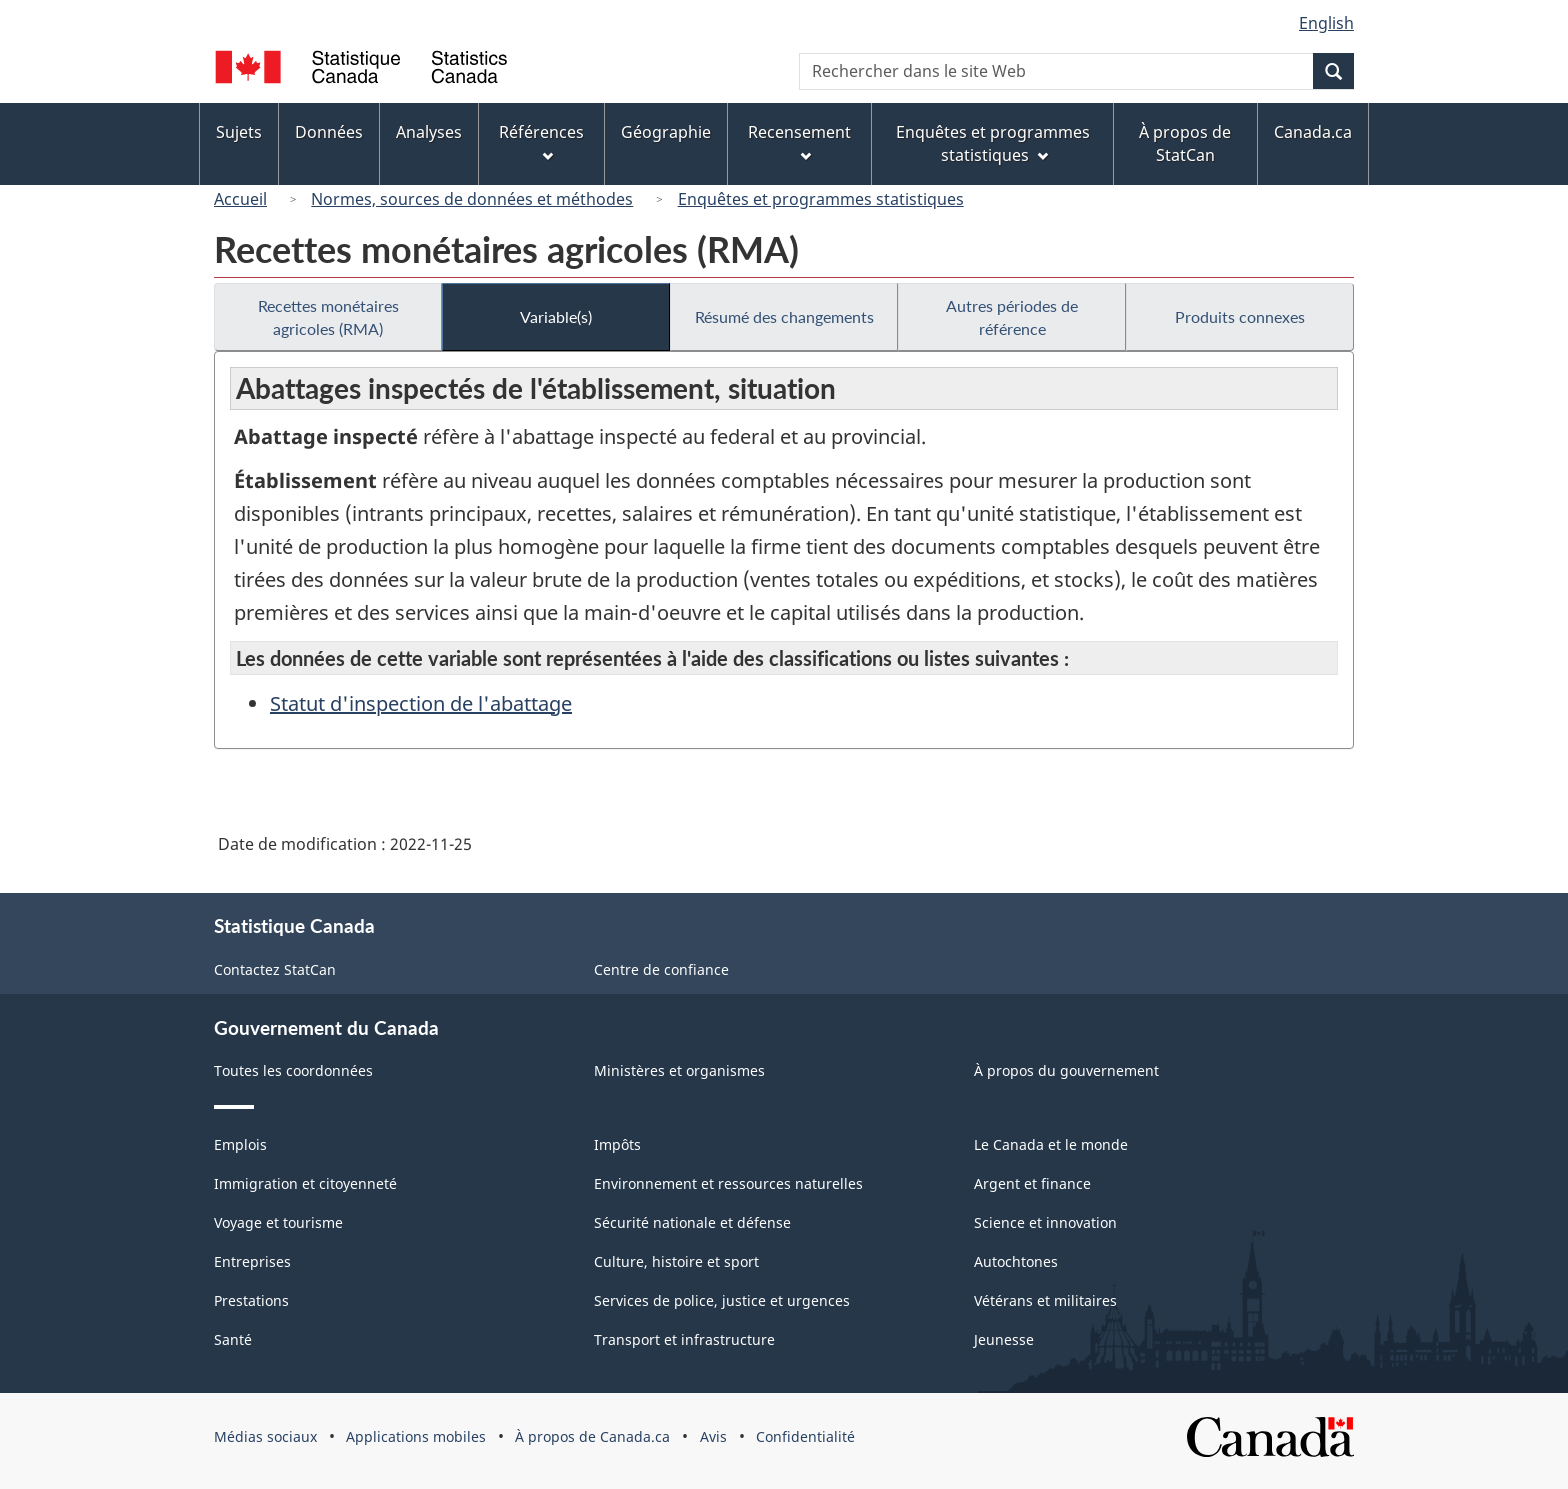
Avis (713, 1436)
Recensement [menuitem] (799, 141)
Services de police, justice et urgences (722, 1300)
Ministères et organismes (679, 1070)
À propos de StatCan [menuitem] (1185, 143)
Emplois (240, 1144)
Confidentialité (805, 1436)
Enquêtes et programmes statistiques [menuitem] (993, 143)
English (1326, 23)
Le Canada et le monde (1051, 1144)
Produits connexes (1240, 316)
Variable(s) (556, 316)
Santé (233, 1339)
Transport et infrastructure (684, 1339)
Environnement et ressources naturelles (728, 1183)
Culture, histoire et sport (676, 1261)
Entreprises (252, 1261)
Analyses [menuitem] (429, 132)
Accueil (240, 199)
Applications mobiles (416, 1436)
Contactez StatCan (275, 969)
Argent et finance (1032, 1183)
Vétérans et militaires (1045, 1300)
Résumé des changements (784, 316)
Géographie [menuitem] (666, 132)
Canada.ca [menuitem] (1313, 132)
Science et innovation (1045, 1222)
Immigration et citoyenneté (305, 1183)
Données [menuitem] (329, 132)
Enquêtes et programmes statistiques (821, 199)
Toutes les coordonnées (293, 1070)
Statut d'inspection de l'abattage (421, 703)
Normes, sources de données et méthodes (472, 199)
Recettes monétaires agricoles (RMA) (328, 317)
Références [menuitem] (541, 141)
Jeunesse (1004, 1339)
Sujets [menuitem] (239, 132)
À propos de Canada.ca (592, 1436)
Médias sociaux (265, 1436)
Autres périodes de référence (1012, 317)
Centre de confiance (661, 969)
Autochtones (1016, 1261)
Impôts (617, 1144)
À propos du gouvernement (1066, 1070)
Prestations (251, 1300)
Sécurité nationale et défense (692, 1222)
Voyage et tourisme (278, 1222)
